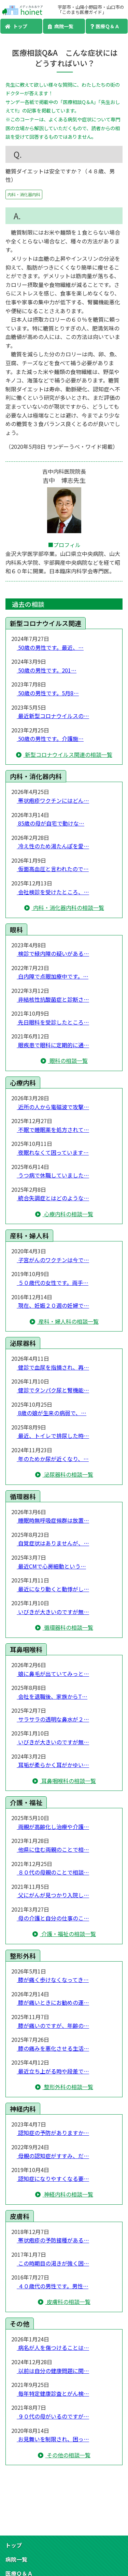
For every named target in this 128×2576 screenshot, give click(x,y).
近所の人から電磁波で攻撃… (53, 1107)
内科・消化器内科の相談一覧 (68, 907)
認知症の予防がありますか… (53, 2133)
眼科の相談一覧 (68, 1060)
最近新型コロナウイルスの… (53, 716)
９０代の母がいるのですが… (53, 2416)
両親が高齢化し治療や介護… (53, 1827)
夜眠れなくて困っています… (53, 1152)
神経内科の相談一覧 (68, 2194)
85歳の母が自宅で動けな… (50, 823)
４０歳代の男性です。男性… (52, 2286)
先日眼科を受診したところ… (53, 1022)
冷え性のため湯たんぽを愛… (53, 846)
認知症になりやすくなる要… (53, 2178)
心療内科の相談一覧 (68, 1214)
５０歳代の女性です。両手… (52, 1282)
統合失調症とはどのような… (53, 1198)
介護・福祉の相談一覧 (68, 1934)
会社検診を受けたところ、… (53, 892)
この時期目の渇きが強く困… (53, 2263)
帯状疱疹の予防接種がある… (53, 2240)
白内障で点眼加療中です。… (52, 976)
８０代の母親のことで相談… (53, 1872)
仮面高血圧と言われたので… (53, 869)
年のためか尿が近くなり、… (53, 1459)
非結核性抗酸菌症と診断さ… (53, 999)
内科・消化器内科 (24, 194)
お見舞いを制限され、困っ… (53, 2439)
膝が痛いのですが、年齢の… (53, 2025)
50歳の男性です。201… (46, 670)
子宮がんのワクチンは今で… (53, 1260)
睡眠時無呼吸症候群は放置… (53, 1520)
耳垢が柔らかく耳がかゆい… (53, 1765)
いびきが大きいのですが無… (53, 1612)
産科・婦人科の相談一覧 (68, 1321)
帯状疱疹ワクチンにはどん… (53, 800)
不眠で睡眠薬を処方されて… (53, 1129)
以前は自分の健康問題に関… (53, 2371)
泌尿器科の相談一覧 (68, 1474)
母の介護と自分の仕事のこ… (53, 1918)
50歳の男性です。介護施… (50, 738)
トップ (16, 26)
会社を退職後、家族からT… (52, 1696)
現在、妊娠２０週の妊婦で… (53, 1305)
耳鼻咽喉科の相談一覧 (68, 1781)
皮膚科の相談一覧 (67, 2302)
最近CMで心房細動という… (51, 1566)
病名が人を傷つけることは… (53, 2347)
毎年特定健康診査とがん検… (53, 2393)
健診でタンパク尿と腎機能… (53, 1390)
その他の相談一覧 (67, 2455)
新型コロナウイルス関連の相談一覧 (68, 754)
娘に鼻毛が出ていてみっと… (53, 1674)
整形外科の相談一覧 (68, 2087)
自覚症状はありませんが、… (53, 1543)
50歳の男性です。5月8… (48, 693)
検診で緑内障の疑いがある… (53, 953)
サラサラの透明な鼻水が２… (53, 1719)
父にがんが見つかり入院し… (53, 1895)
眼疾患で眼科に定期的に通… (53, 1045)
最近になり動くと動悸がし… (53, 1589)
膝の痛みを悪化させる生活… (53, 2048)
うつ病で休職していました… (53, 1175)
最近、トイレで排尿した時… (53, 1435)
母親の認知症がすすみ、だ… (53, 2156)
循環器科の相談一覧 (68, 1627)
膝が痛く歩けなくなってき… (53, 1980)
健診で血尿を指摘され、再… (53, 1367)
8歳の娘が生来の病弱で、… (51, 1413)
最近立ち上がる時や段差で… (53, 2071)
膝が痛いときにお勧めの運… (53, 2002)
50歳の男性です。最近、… (50, 647)
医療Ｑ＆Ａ (104, 26)
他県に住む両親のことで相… (53, 1849)
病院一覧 (60, 26)
